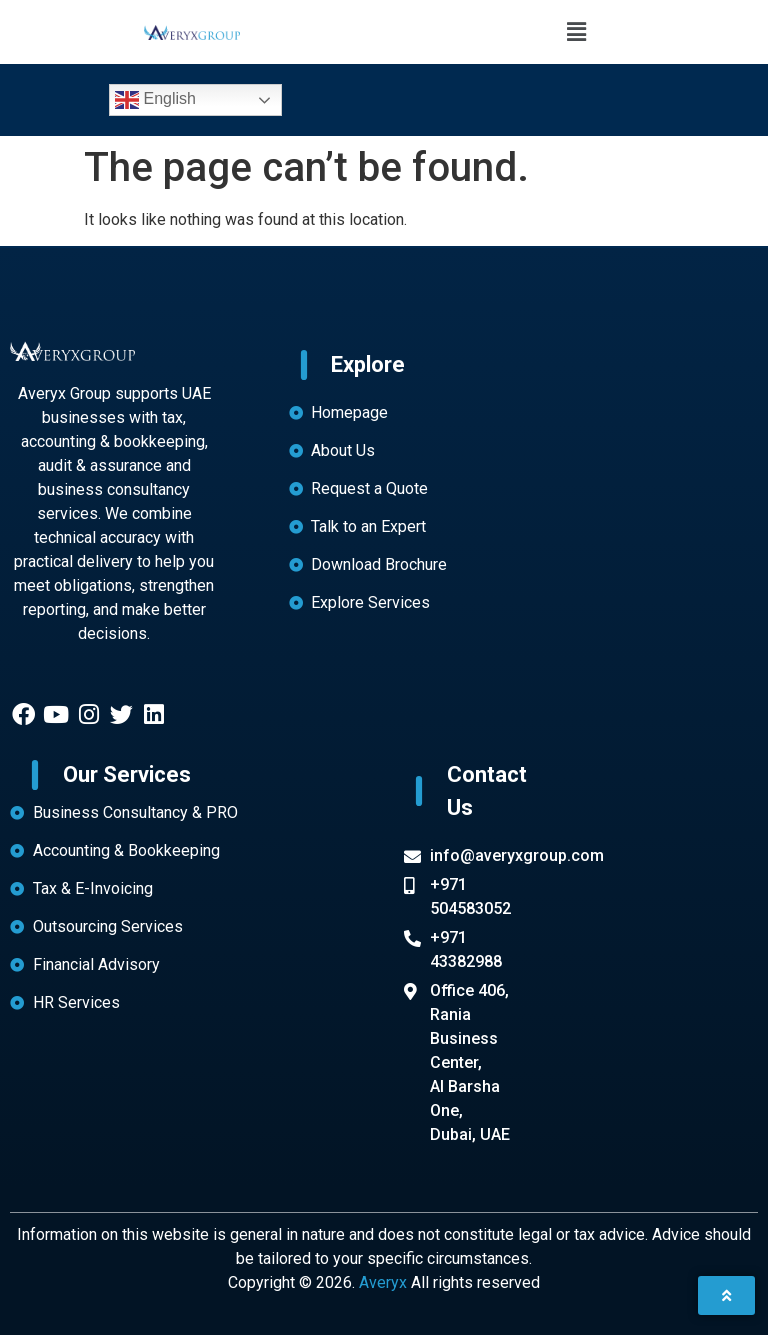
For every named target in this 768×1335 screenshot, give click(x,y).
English (155, 100)
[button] (576, 32)
